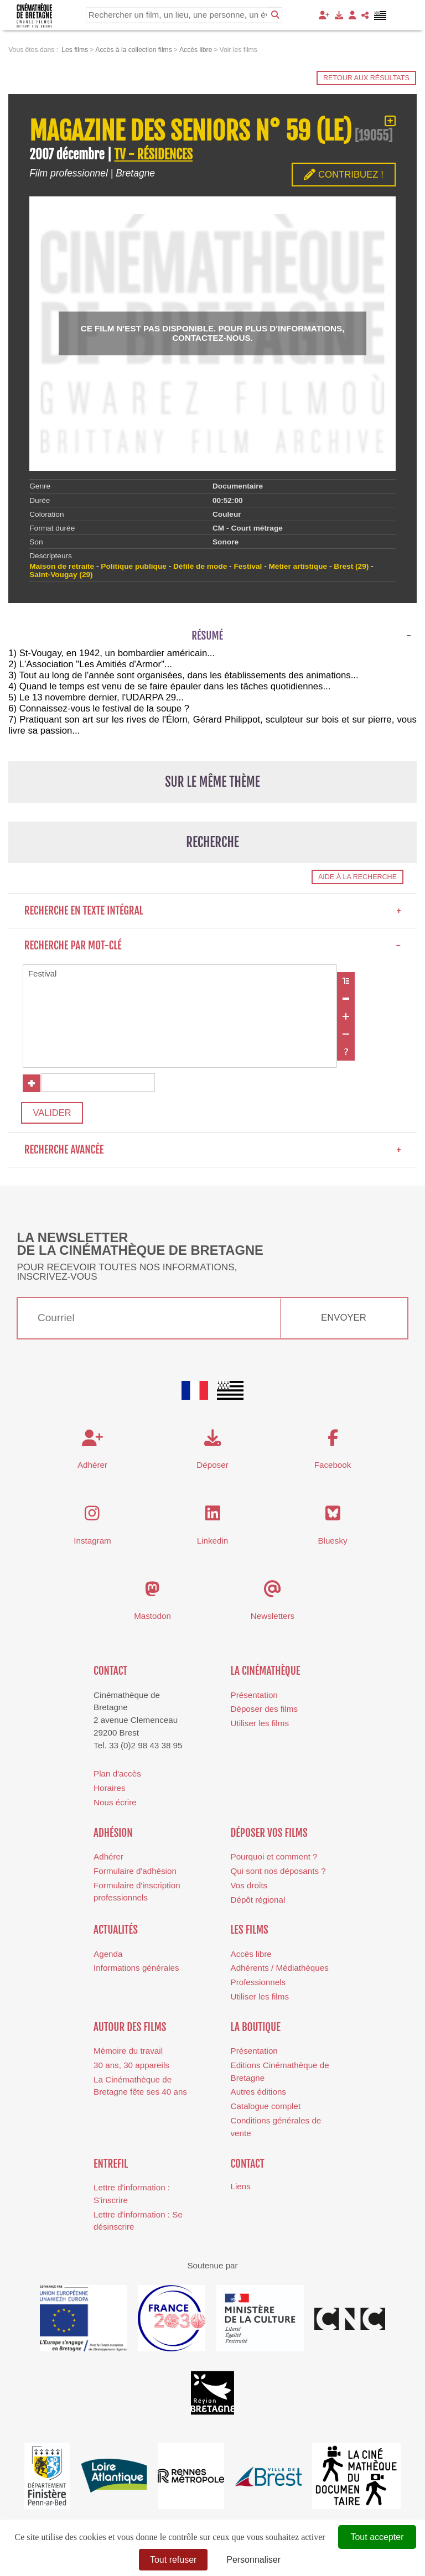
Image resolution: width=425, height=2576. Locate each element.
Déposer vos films (269, 1835)
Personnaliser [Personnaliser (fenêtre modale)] (253, 2559)
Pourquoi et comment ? (274, 1859)
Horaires (109, 1790)
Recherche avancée (212, 1152)
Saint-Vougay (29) (60, 574)
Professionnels (258, 1985)
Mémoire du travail (128, 2053)
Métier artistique (297, 566)
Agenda (108, 1956)
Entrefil (111, 2166)
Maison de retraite (61, 566)
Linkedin (213, 1543)
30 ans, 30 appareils (131, 2068)
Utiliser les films (260, 1726)
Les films (249, 1932)
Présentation (254, 1697)
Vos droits (249, 1888)
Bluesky (332, 1543)
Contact (110, 1673)
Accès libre (251, 1956)
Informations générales (136, 1970)
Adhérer (108, 1859)
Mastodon (152, 1619)
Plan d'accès (117, 1776)
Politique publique (133, 566)
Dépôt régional (258, 1902)
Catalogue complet (266, 2108)
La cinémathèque (265, 1673)
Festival (180, 974)
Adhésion (113, 1835)
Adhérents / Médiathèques (280, 1970)
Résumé (207, 635)
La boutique (256, 2030)
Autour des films (130, 2030)
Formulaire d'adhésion (135, 1873)
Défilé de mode (200, 566)
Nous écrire (115, 1805)
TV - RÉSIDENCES (153, 155)
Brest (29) (351, 566)
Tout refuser (173, 2559)
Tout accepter (376, 2537)
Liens (241, 2189)
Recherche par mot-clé (212, 945)
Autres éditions (258, 2095)
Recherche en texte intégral (212, 910)
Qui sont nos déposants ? (278, 1873)
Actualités (116, 1932)
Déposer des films (264, 1711)
